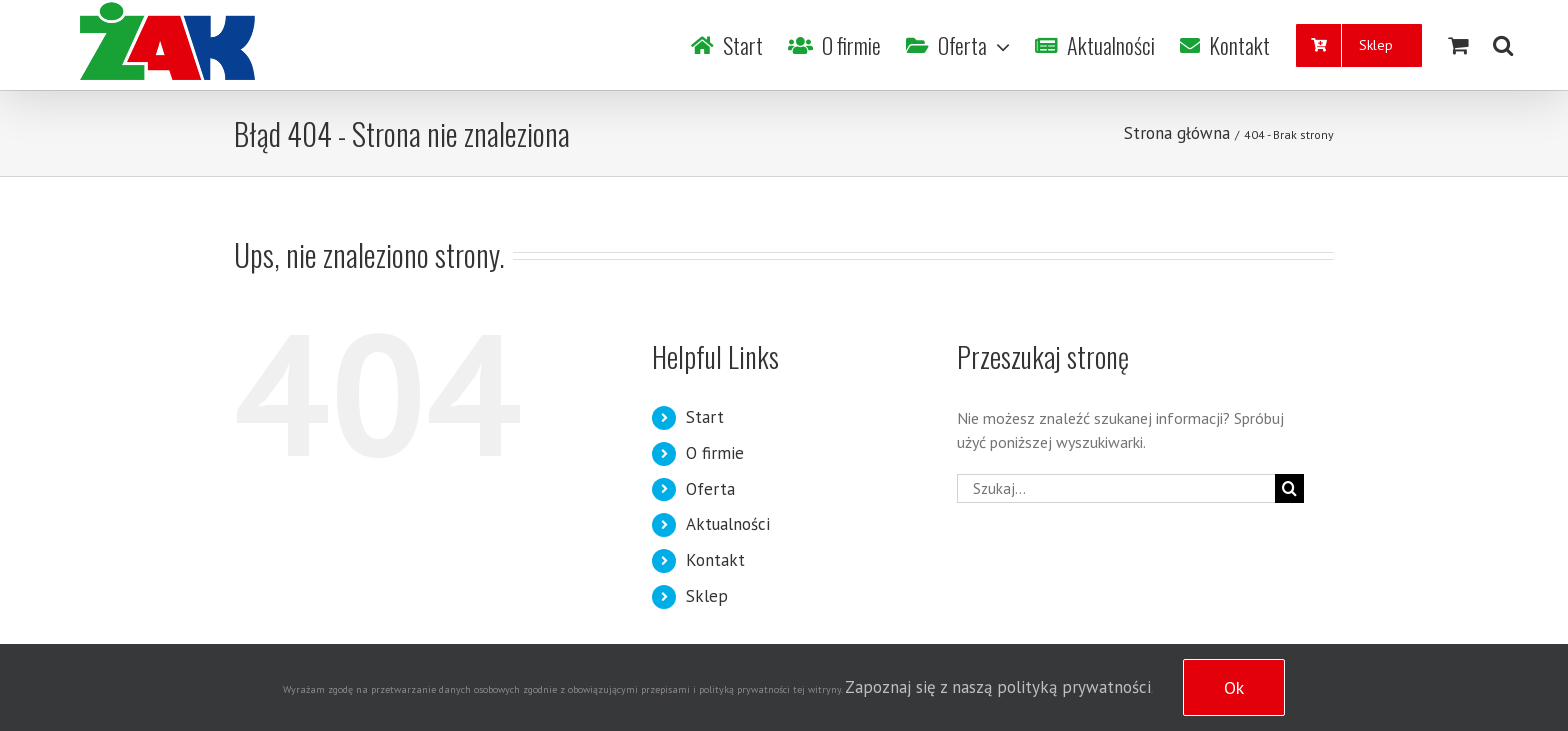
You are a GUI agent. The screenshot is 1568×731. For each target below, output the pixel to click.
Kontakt (715, 560)
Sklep (707, 596)
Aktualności (728, 524)
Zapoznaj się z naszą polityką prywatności (998, 687)
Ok (1234, 687)
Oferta (710, 489)
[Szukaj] (1503, 45)
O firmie (715, 453)
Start (705, 417)
